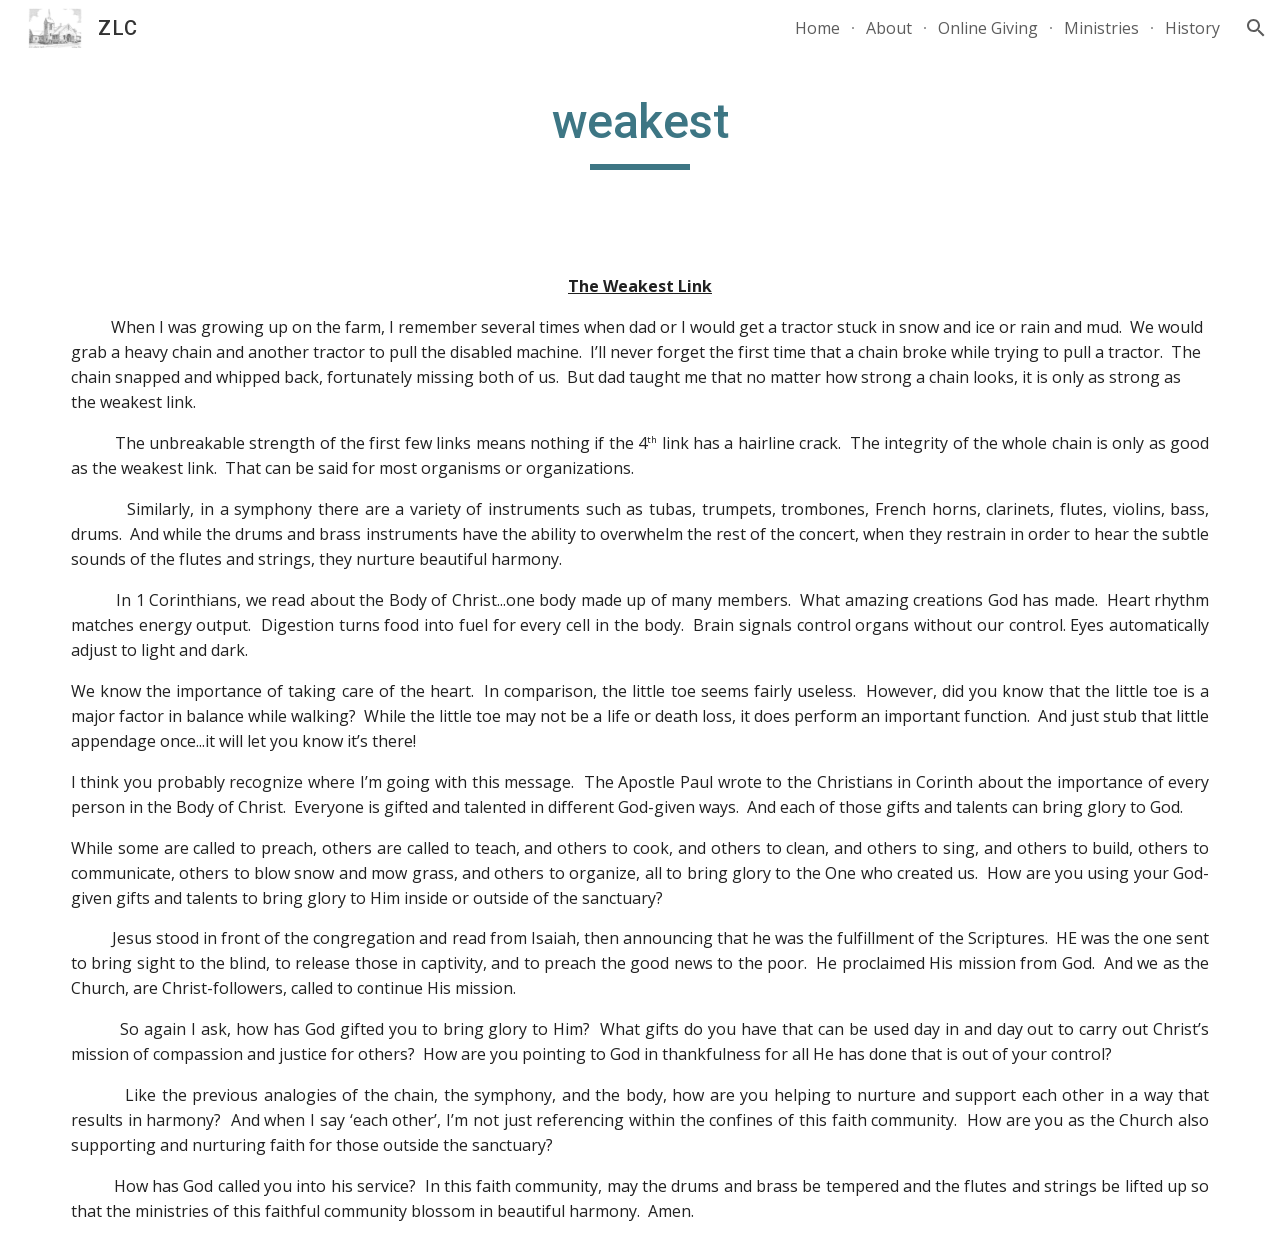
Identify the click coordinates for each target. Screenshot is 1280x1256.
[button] (1256, 28)
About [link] (889, 28)
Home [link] (817, 28)
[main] (640, 131)
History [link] (1192, 28)
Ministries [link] (1101, 28)
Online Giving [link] (988, 28)
